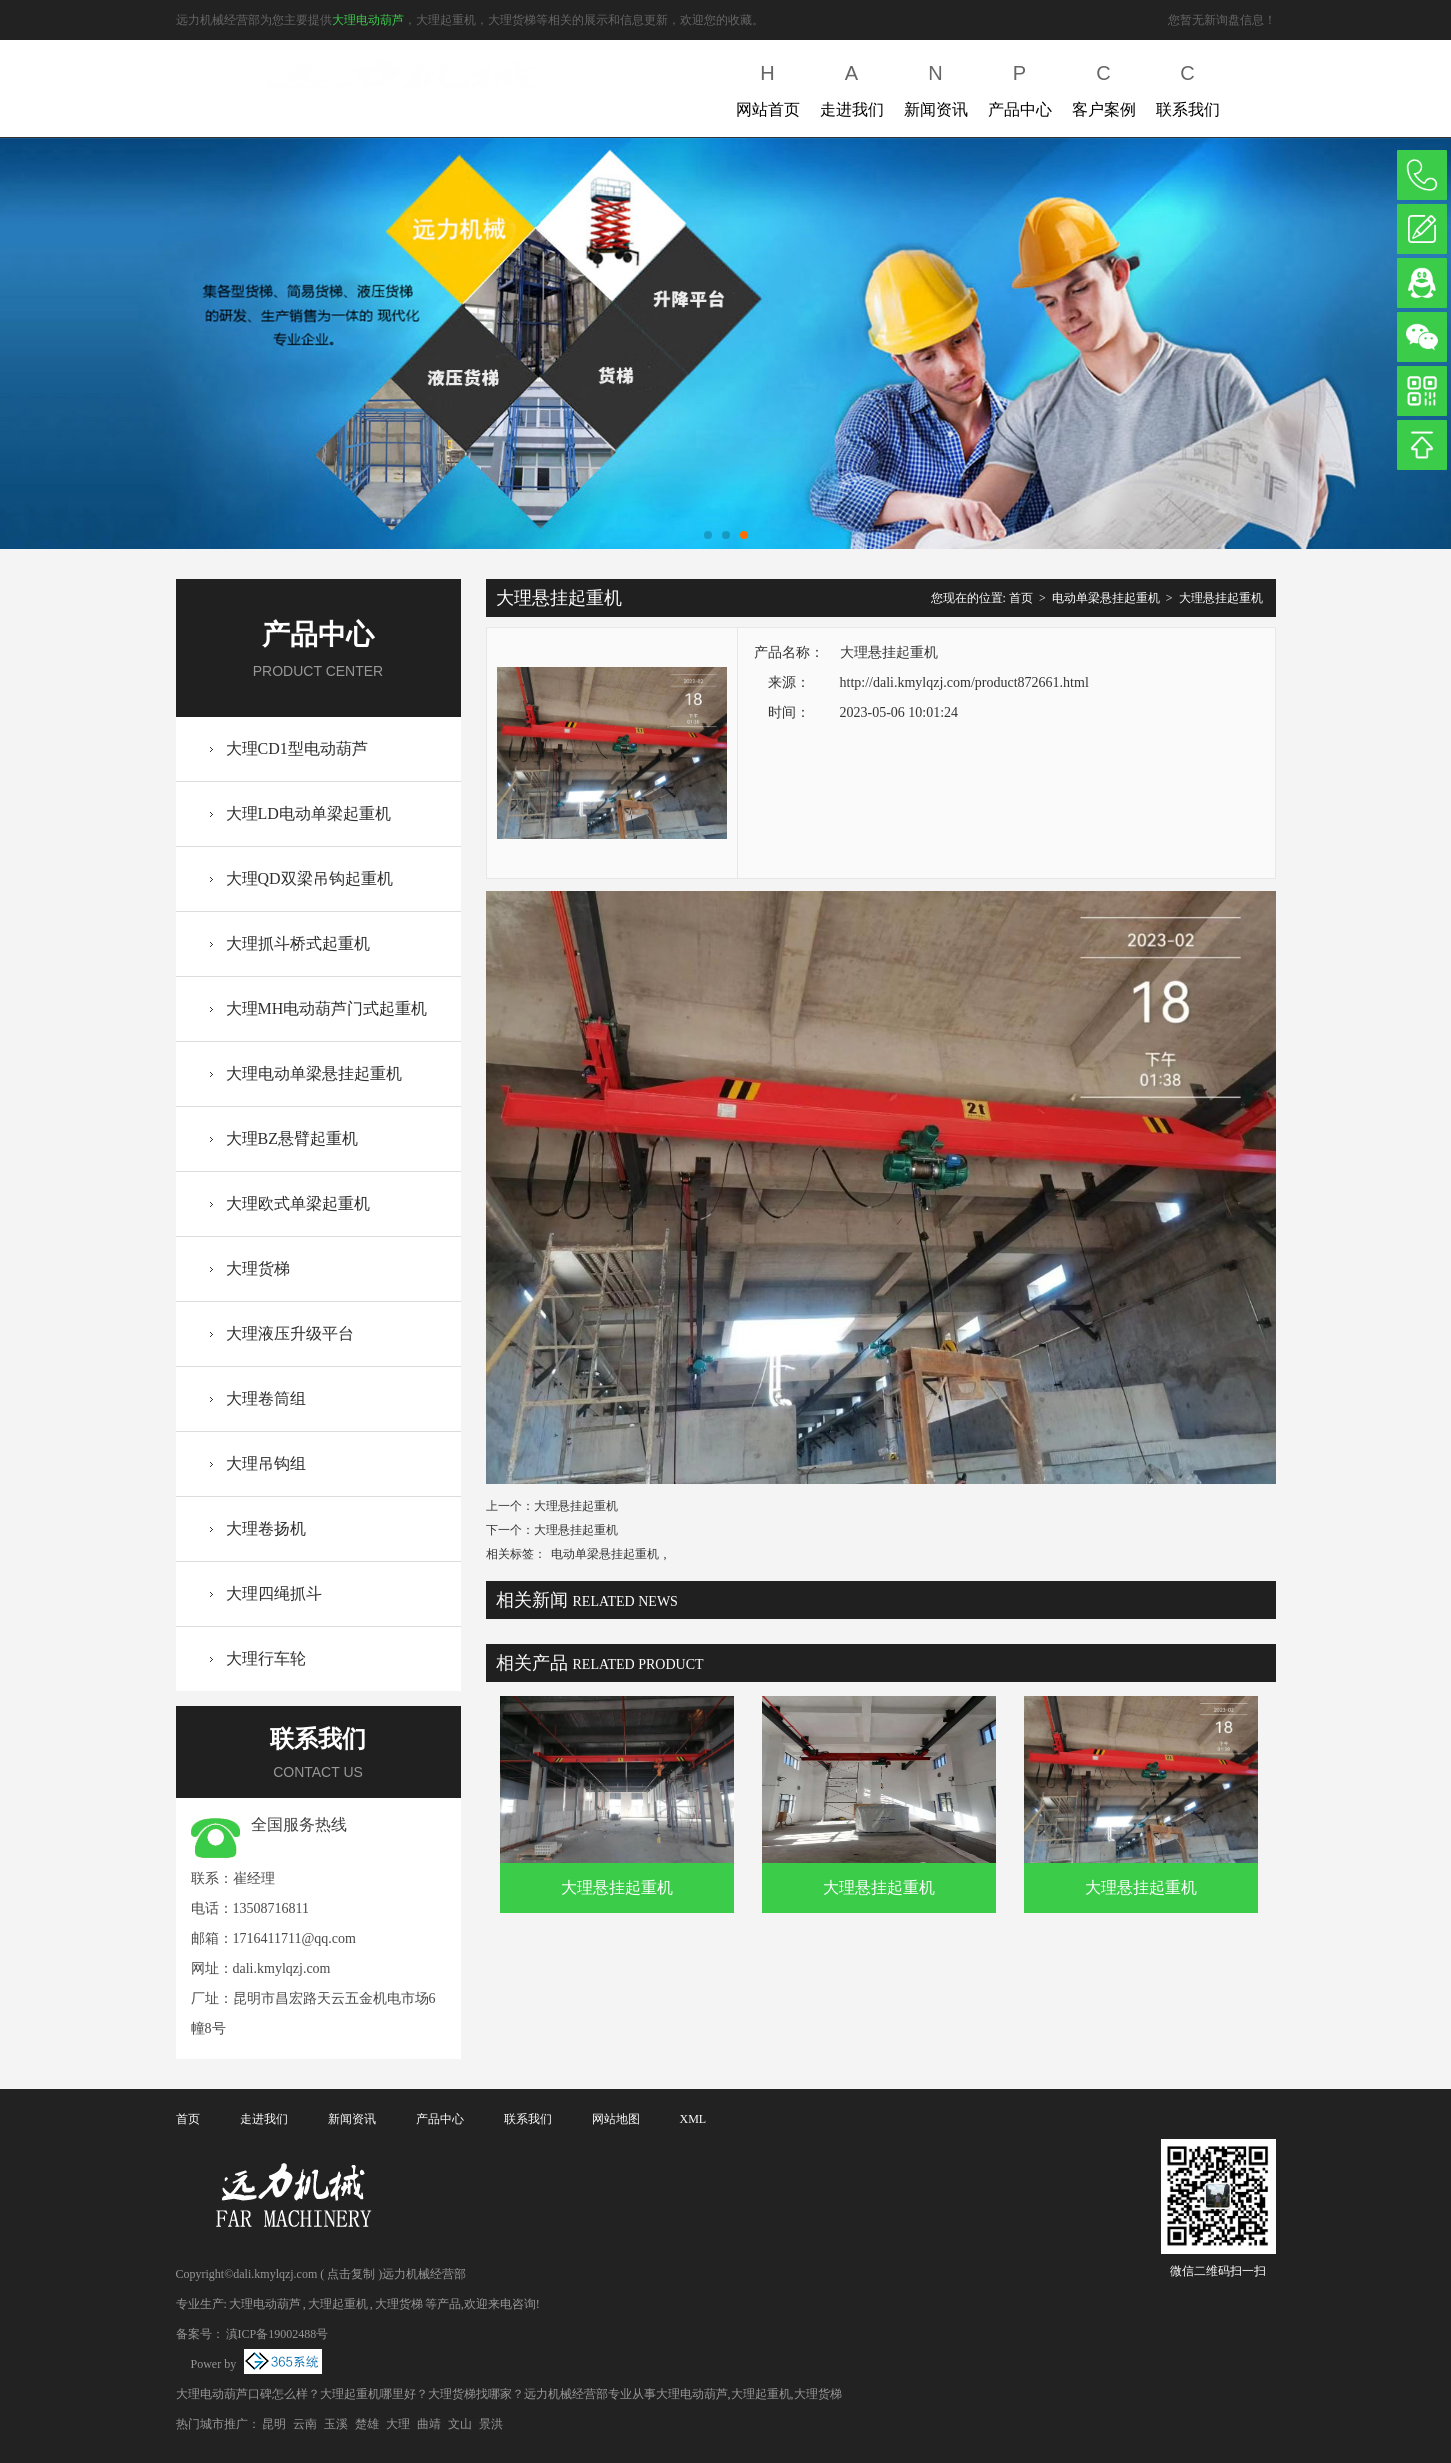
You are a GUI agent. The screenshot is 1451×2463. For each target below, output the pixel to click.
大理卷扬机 (266, 1528)
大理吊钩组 (266, 1463)
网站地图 (616, 2119)
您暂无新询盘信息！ (1222, 20)
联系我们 (1188, 86)
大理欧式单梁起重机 (298, 1203)
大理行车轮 (266, 1658)
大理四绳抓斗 (274, 1593)
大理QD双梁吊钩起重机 (309, 878)
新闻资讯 (936, 86)
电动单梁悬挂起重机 (1106, 598)
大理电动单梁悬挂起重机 (314, 1073)
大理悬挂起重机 (1221, 598)
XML (693, 2119)
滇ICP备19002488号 (277, 2334)
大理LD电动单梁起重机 (308, 813)
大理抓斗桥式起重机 (298, 943)
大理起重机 (338, 2304)
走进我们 (852, 86)
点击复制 (351, 2274)
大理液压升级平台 (290, 1333)
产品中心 (1020, 86)
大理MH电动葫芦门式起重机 (327, 1008)
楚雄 (367, 2424)
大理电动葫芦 (368, 20)
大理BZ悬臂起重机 (292, 1138)
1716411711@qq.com (294, 1938)
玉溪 (336, 2424)
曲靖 (429, 2424)
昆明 (274, 2424)
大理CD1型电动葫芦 (297, 748)
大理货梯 (258, 1268)
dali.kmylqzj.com (282, 1968)
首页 (1021, 598)
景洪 (491, 2424)
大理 (398, 2424)
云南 (305, 2424)
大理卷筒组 (266, 1398)
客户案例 (1104, 86)
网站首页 (768, 86)
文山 (460, 2424)
